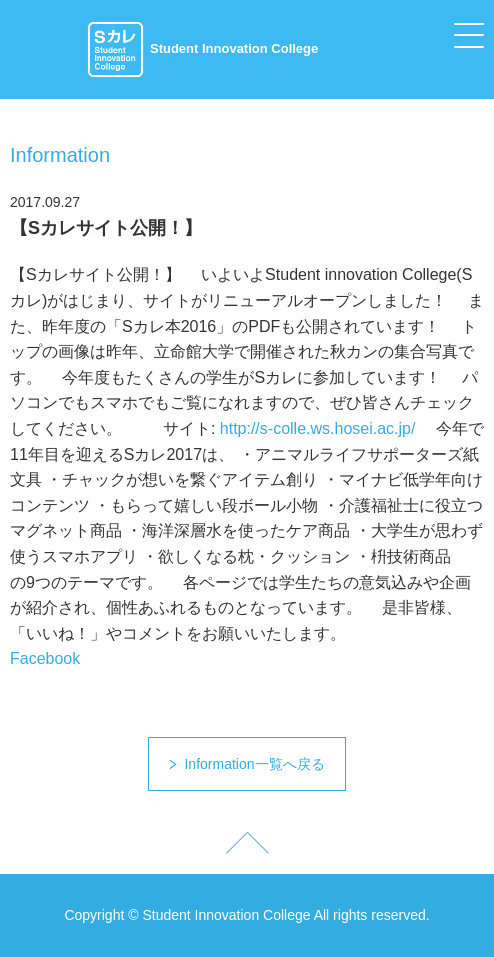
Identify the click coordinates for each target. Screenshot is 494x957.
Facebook (45, 658)
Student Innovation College (202, 48)
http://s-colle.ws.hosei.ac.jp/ (318, 428)
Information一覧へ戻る (254, 764)
